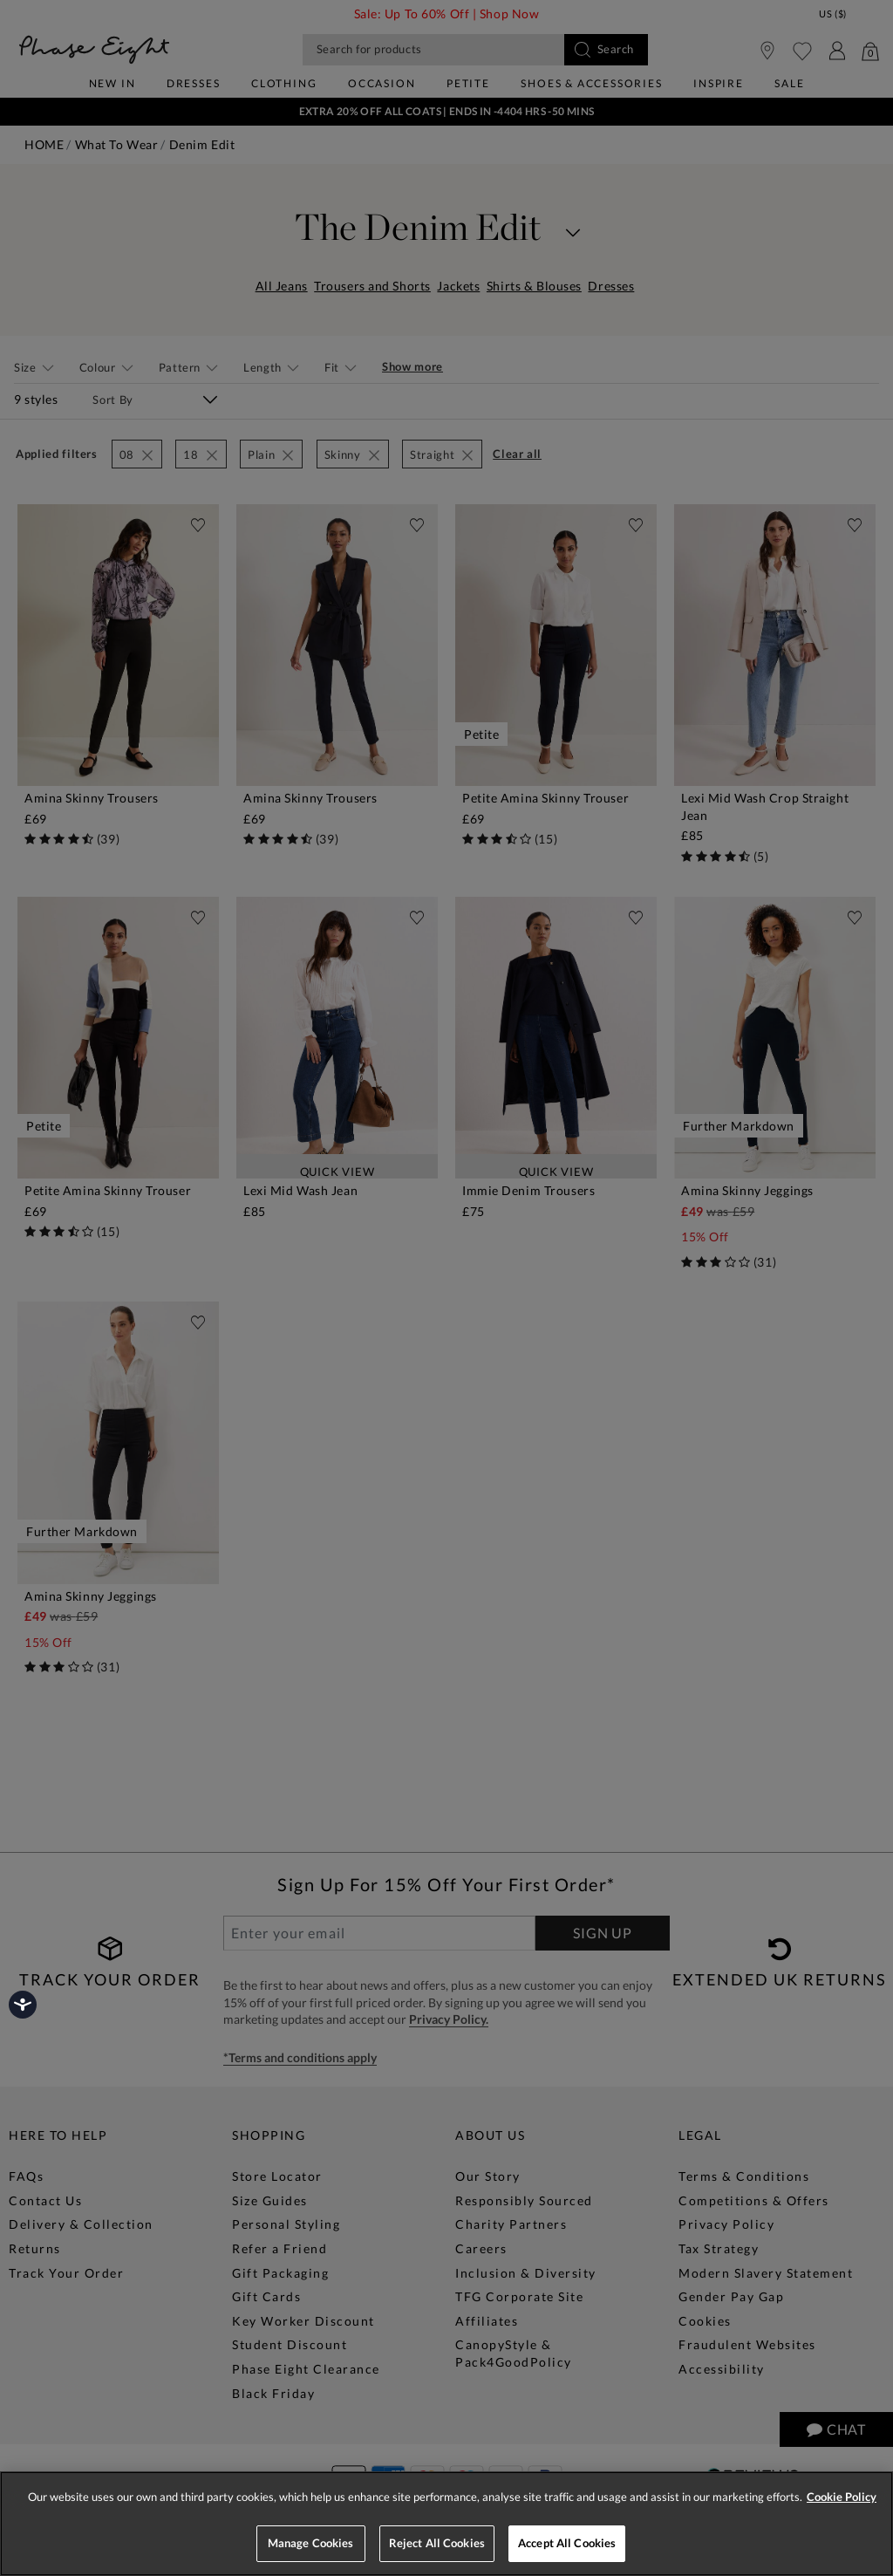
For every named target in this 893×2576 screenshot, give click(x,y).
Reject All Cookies (437, 2543)
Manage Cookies (311, 2543)
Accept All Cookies (567, 2543)
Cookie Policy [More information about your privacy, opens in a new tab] (841, 2497)
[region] (446, 2523)
